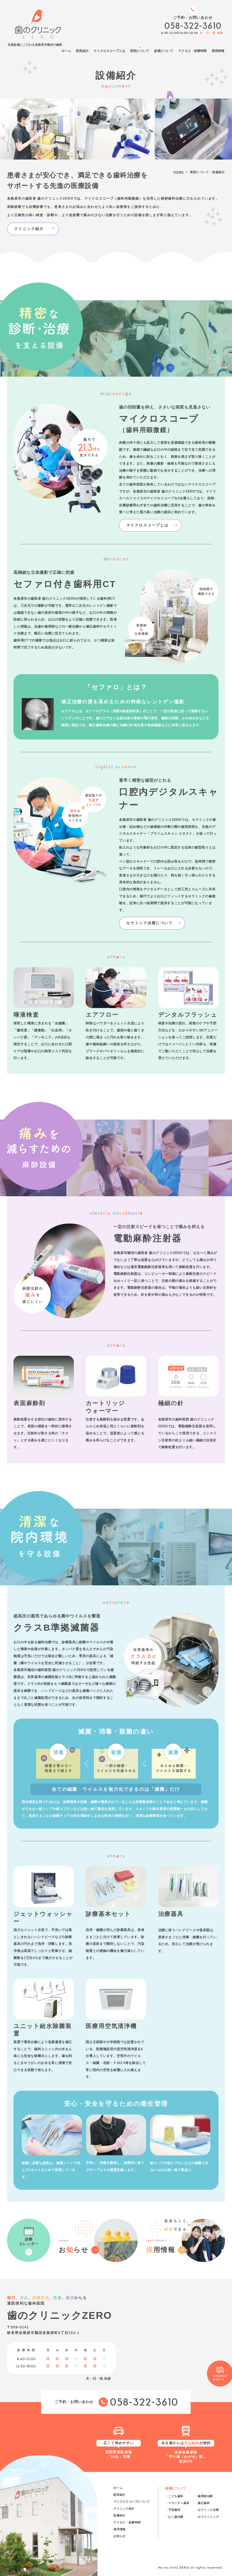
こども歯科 (175, 2496)
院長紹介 (82, 51)
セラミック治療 (208, 2509)
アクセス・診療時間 (127, 2522)
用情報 (160, 2250)
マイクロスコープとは (109, 51)
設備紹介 (119, 2515)
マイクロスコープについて (131, 2501)
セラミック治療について (149, 923)
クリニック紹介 (29, 229)
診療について (163, 51)
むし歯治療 (175, 2516)
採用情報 (218, 51)
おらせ (74, 2250)
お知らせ (119, 2536)
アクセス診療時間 (192, 51)
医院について (139, 51)
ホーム (66, 51)
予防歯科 (174, 2509)
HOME (179, 172)
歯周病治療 (205, 2496)
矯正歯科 (204, 2503)
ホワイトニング (208, 2516)
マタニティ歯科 (178, 2503)
